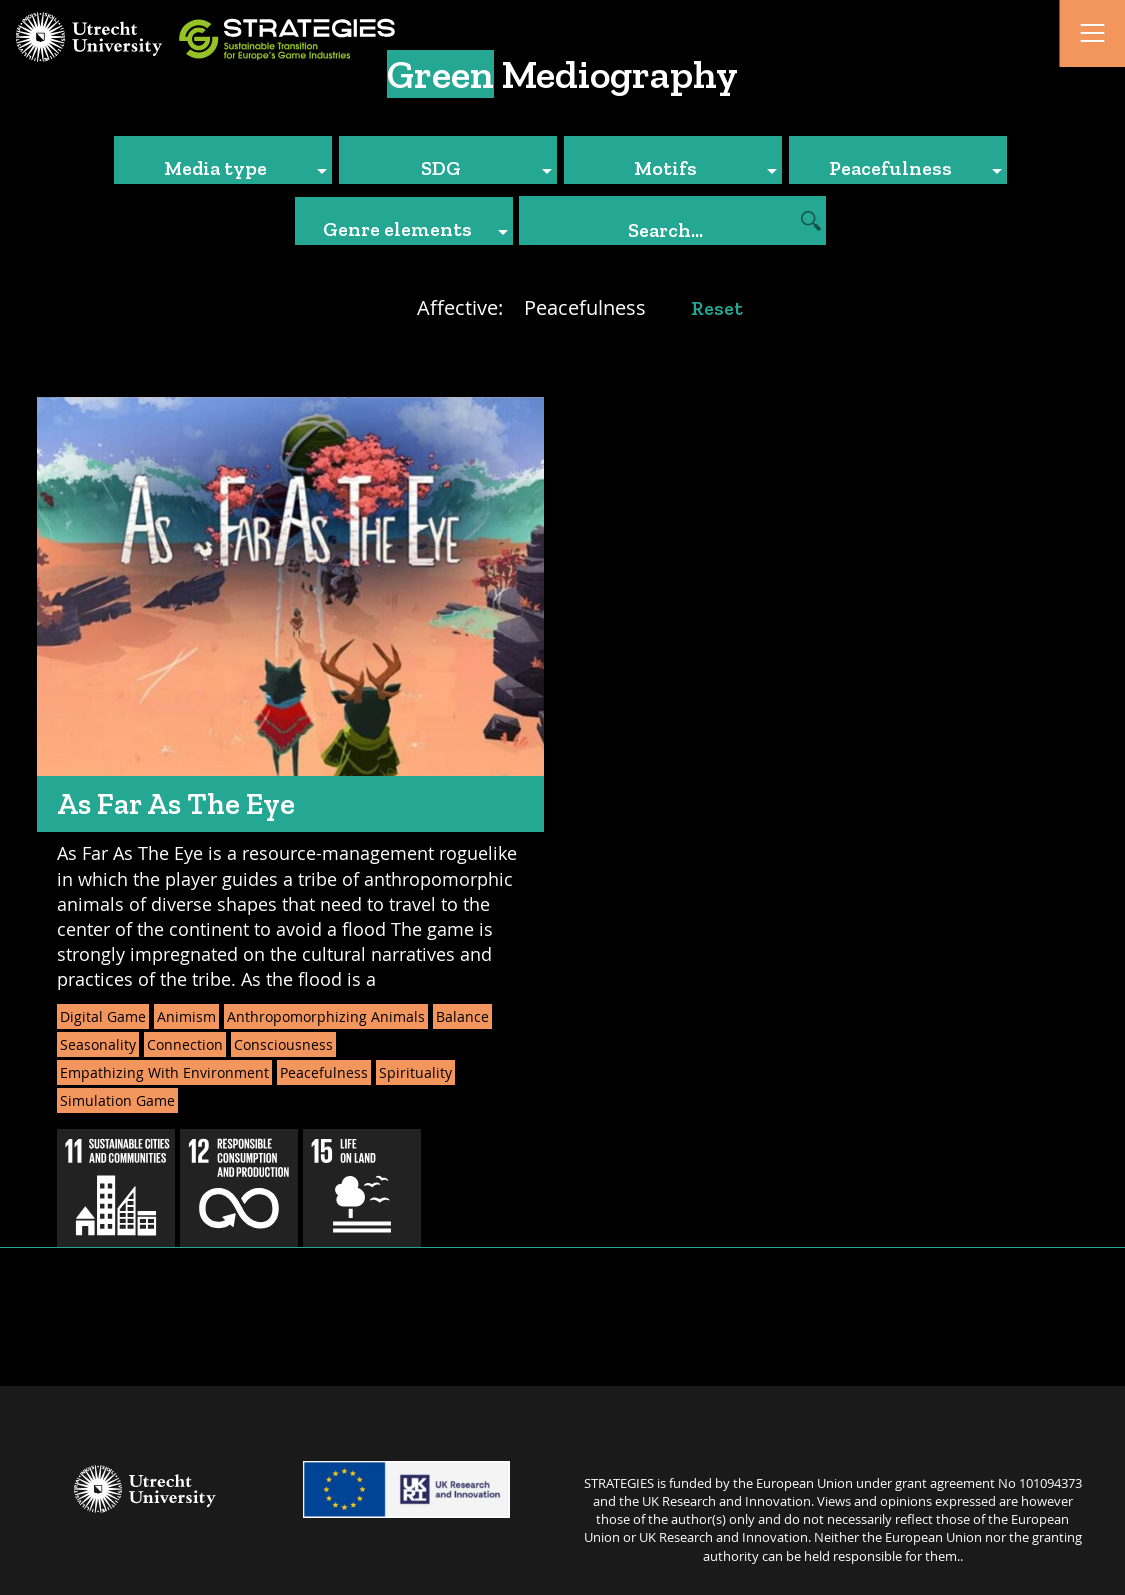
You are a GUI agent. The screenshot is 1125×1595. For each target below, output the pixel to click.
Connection (185, 1044)
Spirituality (415, 1072)
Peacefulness (324, 1072)
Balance (462, 1016)
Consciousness (283, 1044)
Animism (186, 1016)
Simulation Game (117, 1100)
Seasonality (98, 1044)
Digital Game (103, 1016)
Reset (717, 308)
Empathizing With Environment (164, 1072)
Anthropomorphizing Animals (326, 1016)
